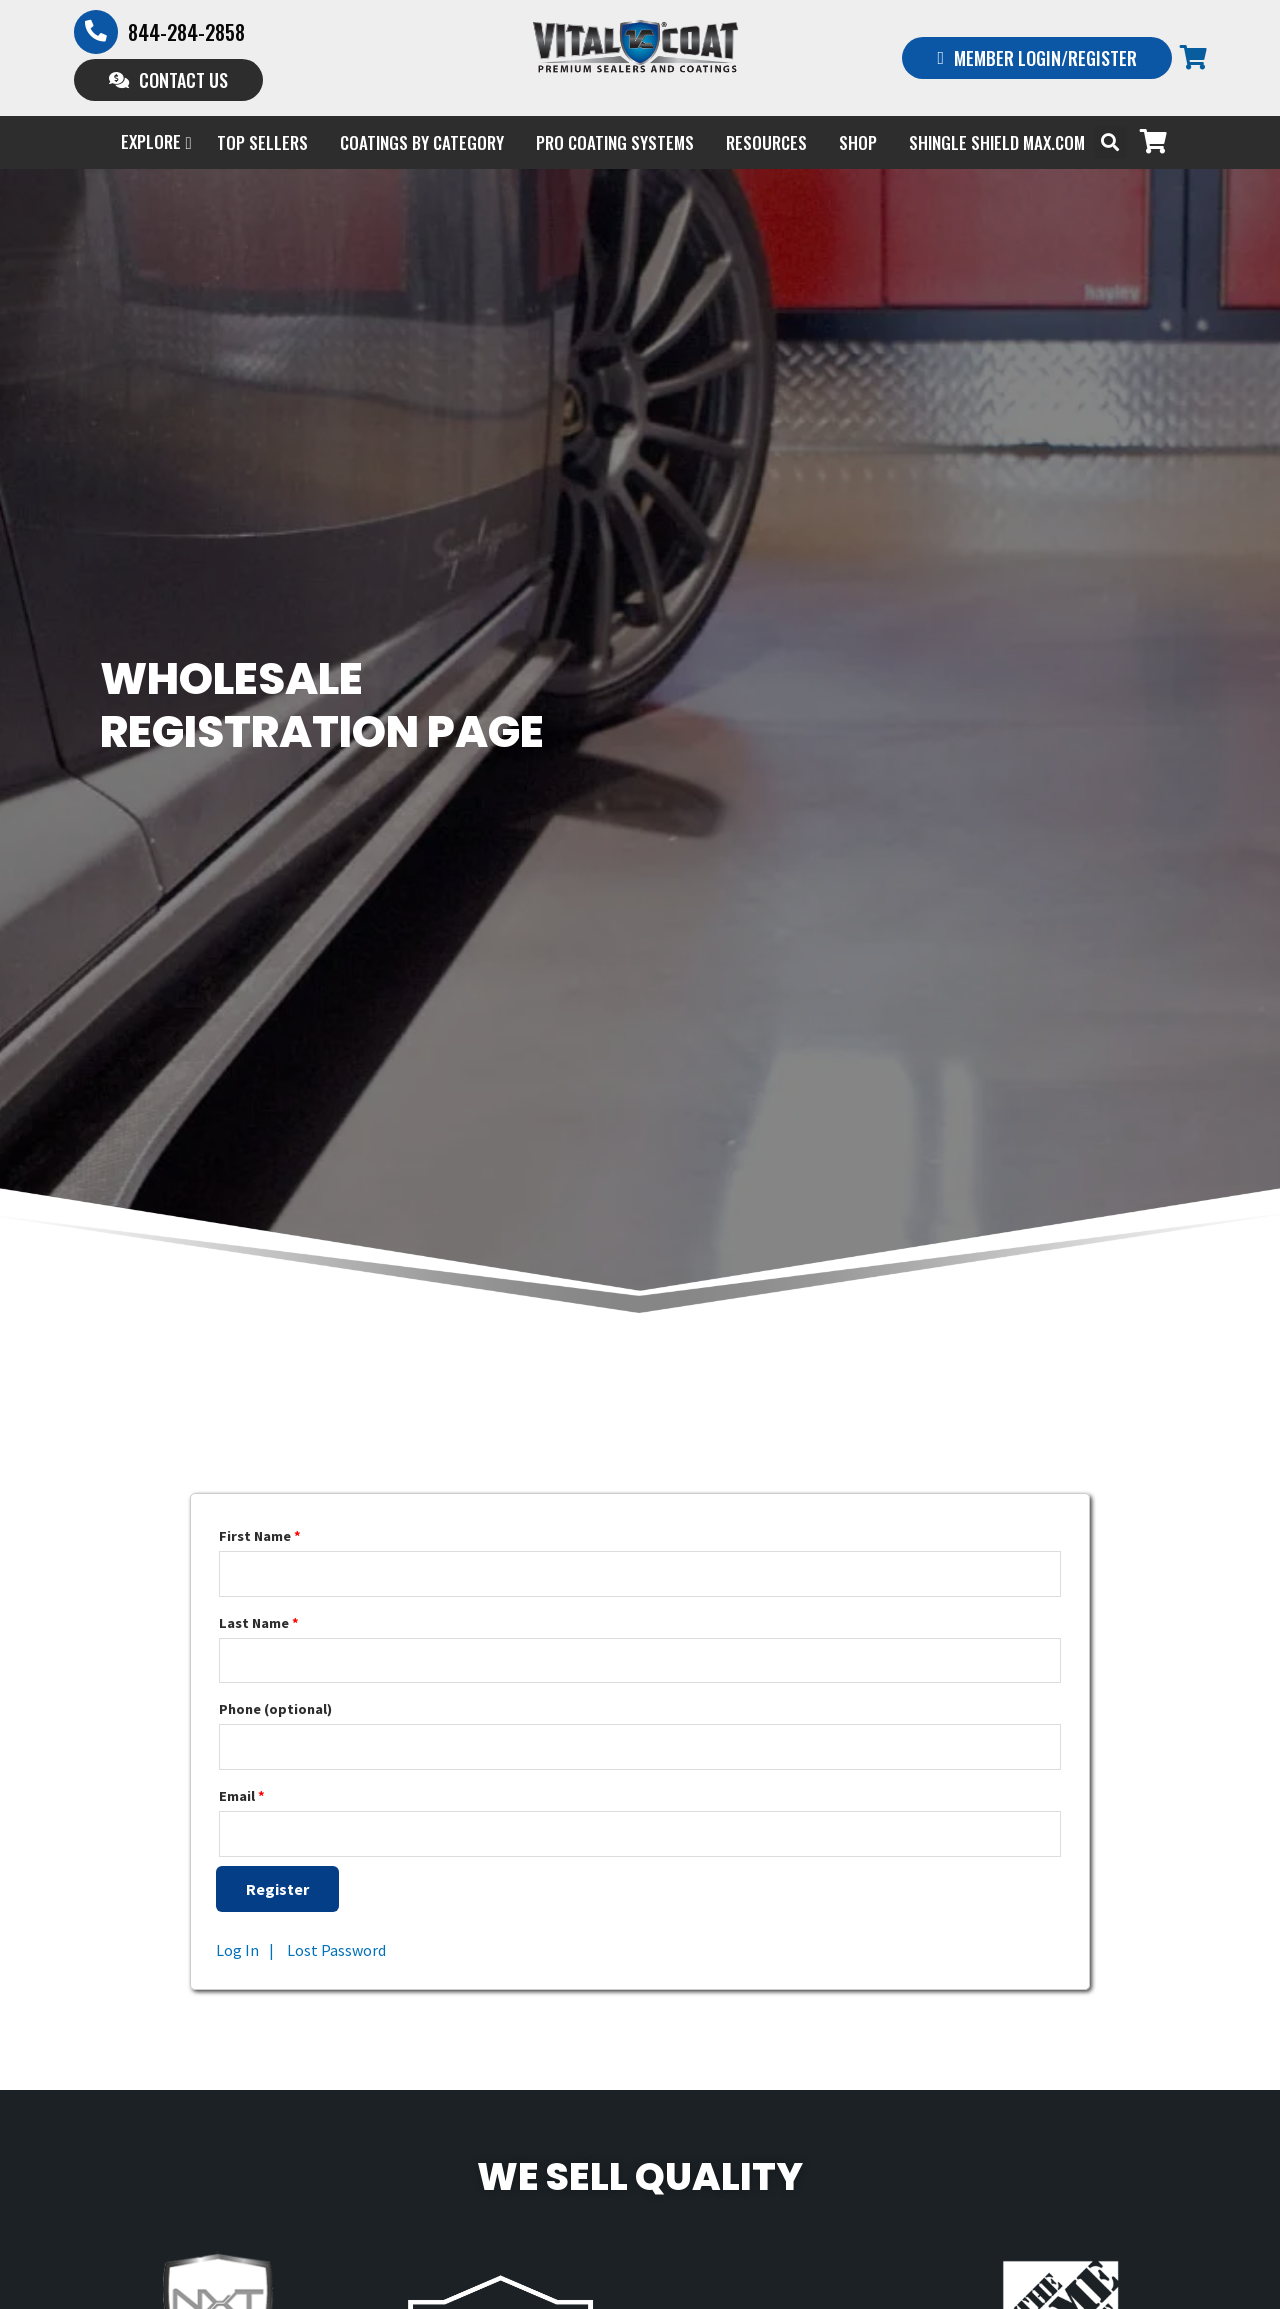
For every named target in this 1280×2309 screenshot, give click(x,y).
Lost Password (336, 1951)
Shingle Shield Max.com (997, 142)
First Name (260, 1537)
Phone (275, 1710)
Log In (237, 1951)
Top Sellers (262, 142)
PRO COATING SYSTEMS (615, 142)
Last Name (259, 1623)
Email (242, 1797)
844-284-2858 (186, 32)
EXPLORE (156, 142)
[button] (1110, 142)
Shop (858, 142)
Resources (766, 142)
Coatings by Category (422, 142)
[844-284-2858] (96, 32)
